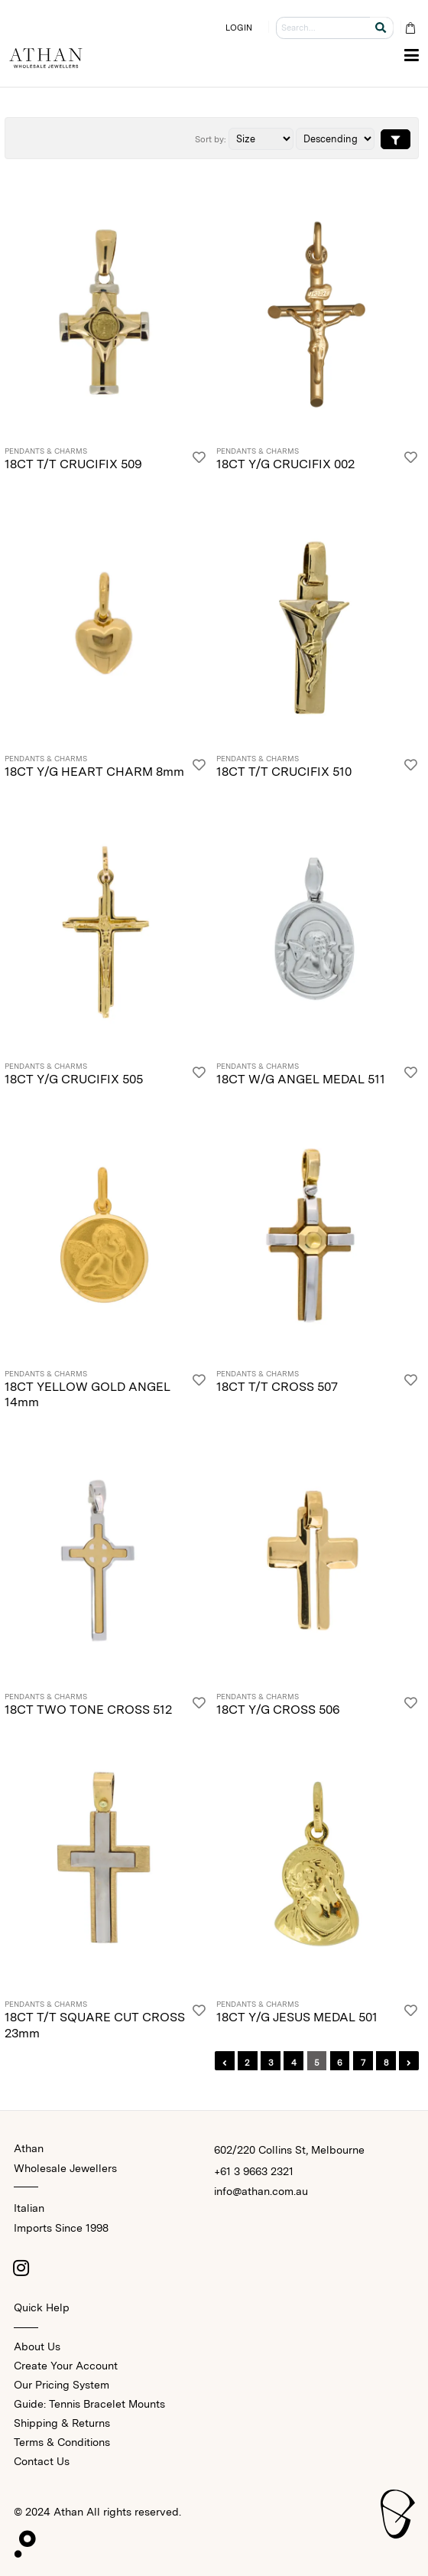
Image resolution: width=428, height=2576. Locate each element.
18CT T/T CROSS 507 (277, 1386)
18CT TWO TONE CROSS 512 (88, 1709)
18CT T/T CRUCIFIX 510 (284, 771)
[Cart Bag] (410, 28)
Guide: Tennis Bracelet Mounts (89, 2404)
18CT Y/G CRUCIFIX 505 (74, 1079)
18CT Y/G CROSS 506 (278, 1709)
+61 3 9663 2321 (253, 2171)
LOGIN (239, 27)
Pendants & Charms (46, 451)
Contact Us (42, 2461)
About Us (37, 2346)
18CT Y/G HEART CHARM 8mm (94, 771)
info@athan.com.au (261, 2191)
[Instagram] (21, 2267)
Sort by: (210, 139)
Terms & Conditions (62, 2442)
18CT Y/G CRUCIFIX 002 (285, 464)
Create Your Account (66, 2365)
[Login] (199, 460)
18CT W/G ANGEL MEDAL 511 (300, 1079)
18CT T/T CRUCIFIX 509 (73, 464)
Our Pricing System (61, 2385)
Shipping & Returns (62, 2423)
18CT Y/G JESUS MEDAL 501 (297, 2017)
